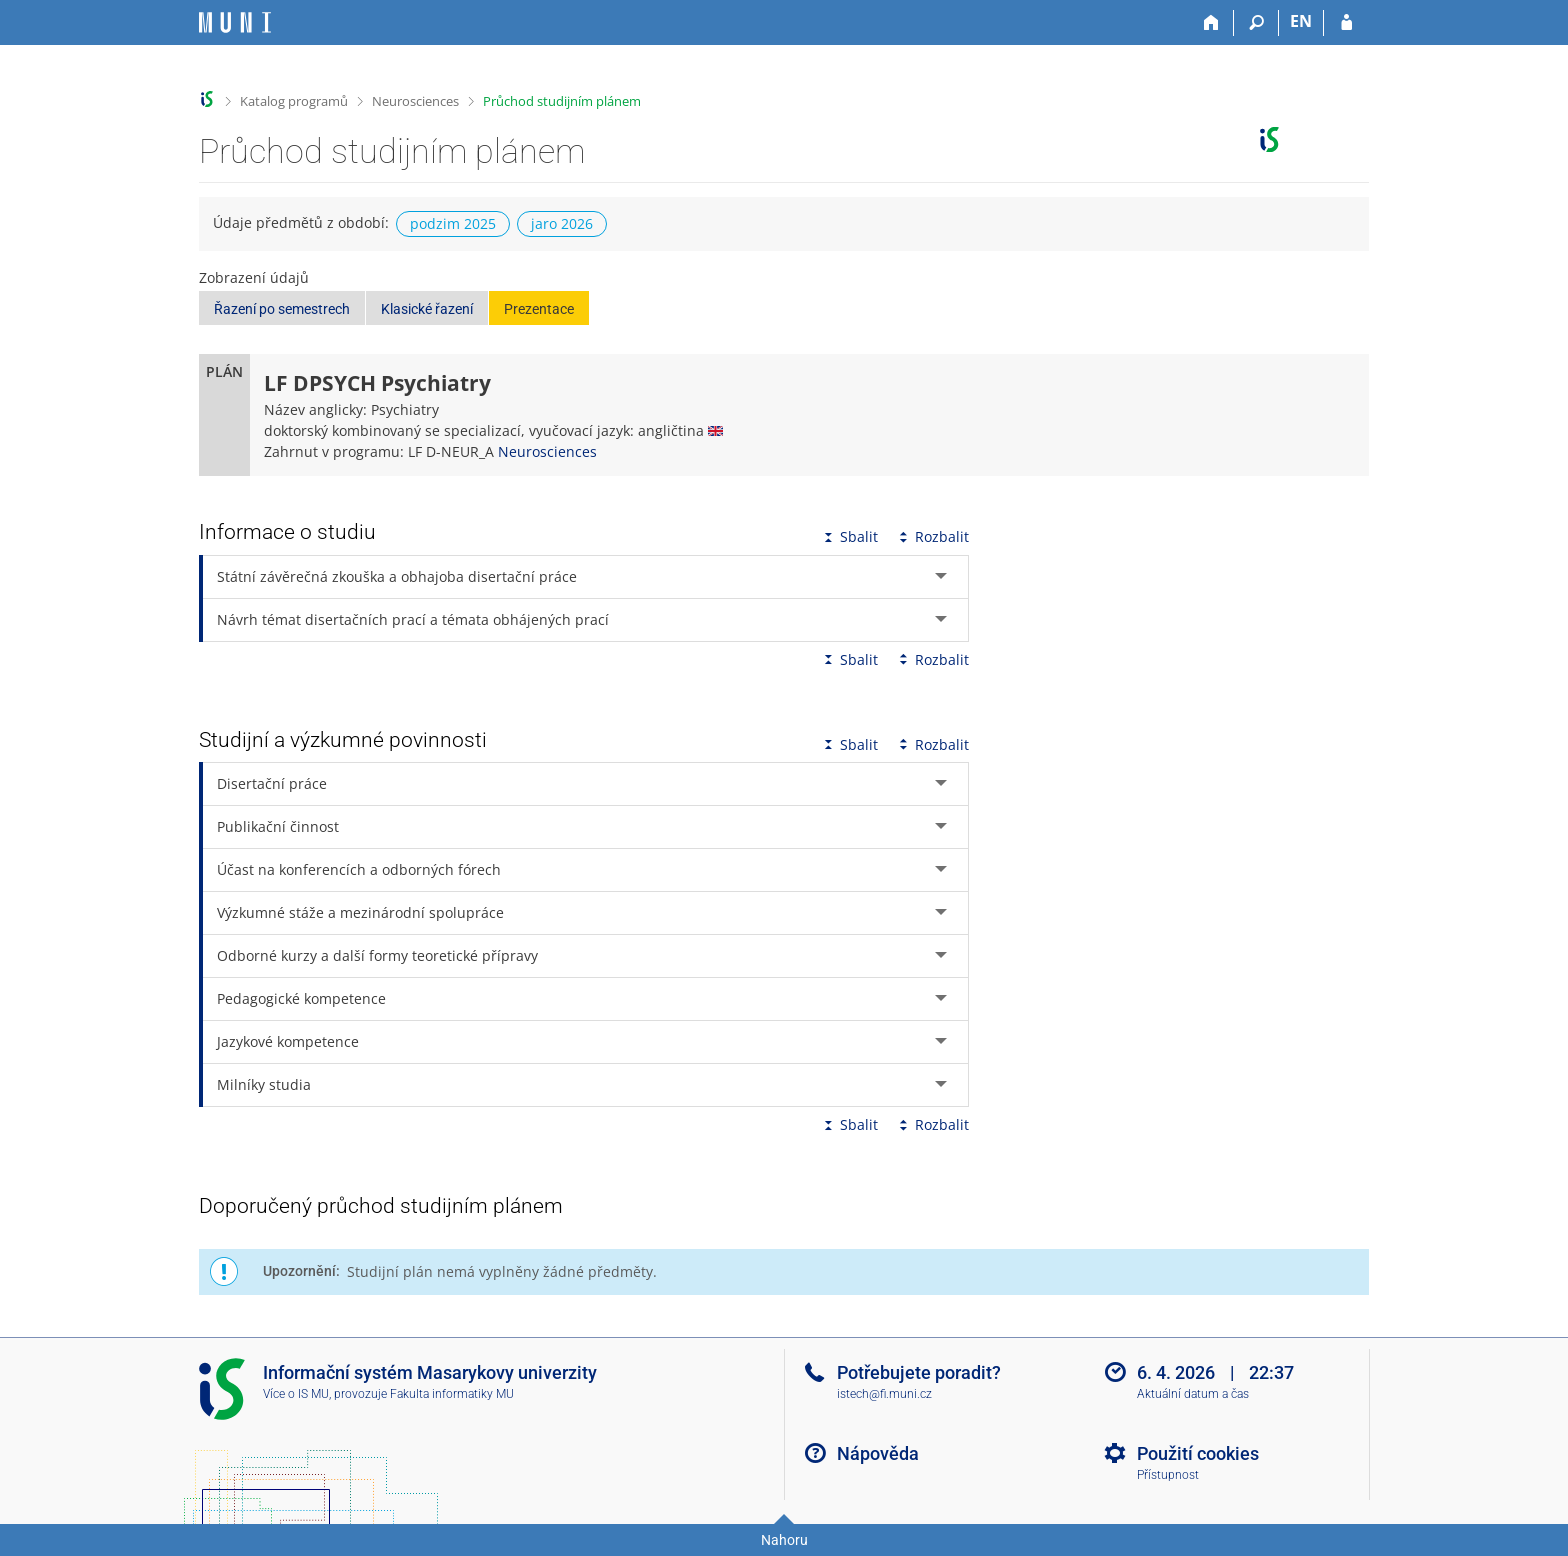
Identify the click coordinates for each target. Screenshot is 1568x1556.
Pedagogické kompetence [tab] (301, 998)
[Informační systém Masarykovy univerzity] (235, 22)
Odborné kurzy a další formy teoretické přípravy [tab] (377, 955)
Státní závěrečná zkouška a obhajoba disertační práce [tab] (397, 576)
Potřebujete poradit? (919, 1372)
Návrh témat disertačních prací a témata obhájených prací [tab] (413, 619)
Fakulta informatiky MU (452, 1394)
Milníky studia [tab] (264, 1084)
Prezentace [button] (539, 309)
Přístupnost (1168, 1475)
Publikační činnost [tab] (278, 826)
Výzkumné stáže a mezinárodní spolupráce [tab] (360, 912)
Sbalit (849, 536)
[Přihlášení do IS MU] (1346, 23)
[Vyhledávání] (1256, 23)
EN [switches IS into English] (1301, 21)
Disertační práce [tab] (272, 783)
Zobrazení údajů (254, 277)
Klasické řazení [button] (427, 309)
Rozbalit (932, 536)
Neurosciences (415, 101)
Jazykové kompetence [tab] (288, 1041)
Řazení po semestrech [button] (282, 309)
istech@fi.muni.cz (884, 1394)
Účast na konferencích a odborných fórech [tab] (359, 869)
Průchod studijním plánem (562, 101)
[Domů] (1211, 23)
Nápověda (878, 1453)
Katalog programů (294, 101)
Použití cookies (1198, 1453)
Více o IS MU (296, 1394)
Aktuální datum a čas (1193, 1394)
